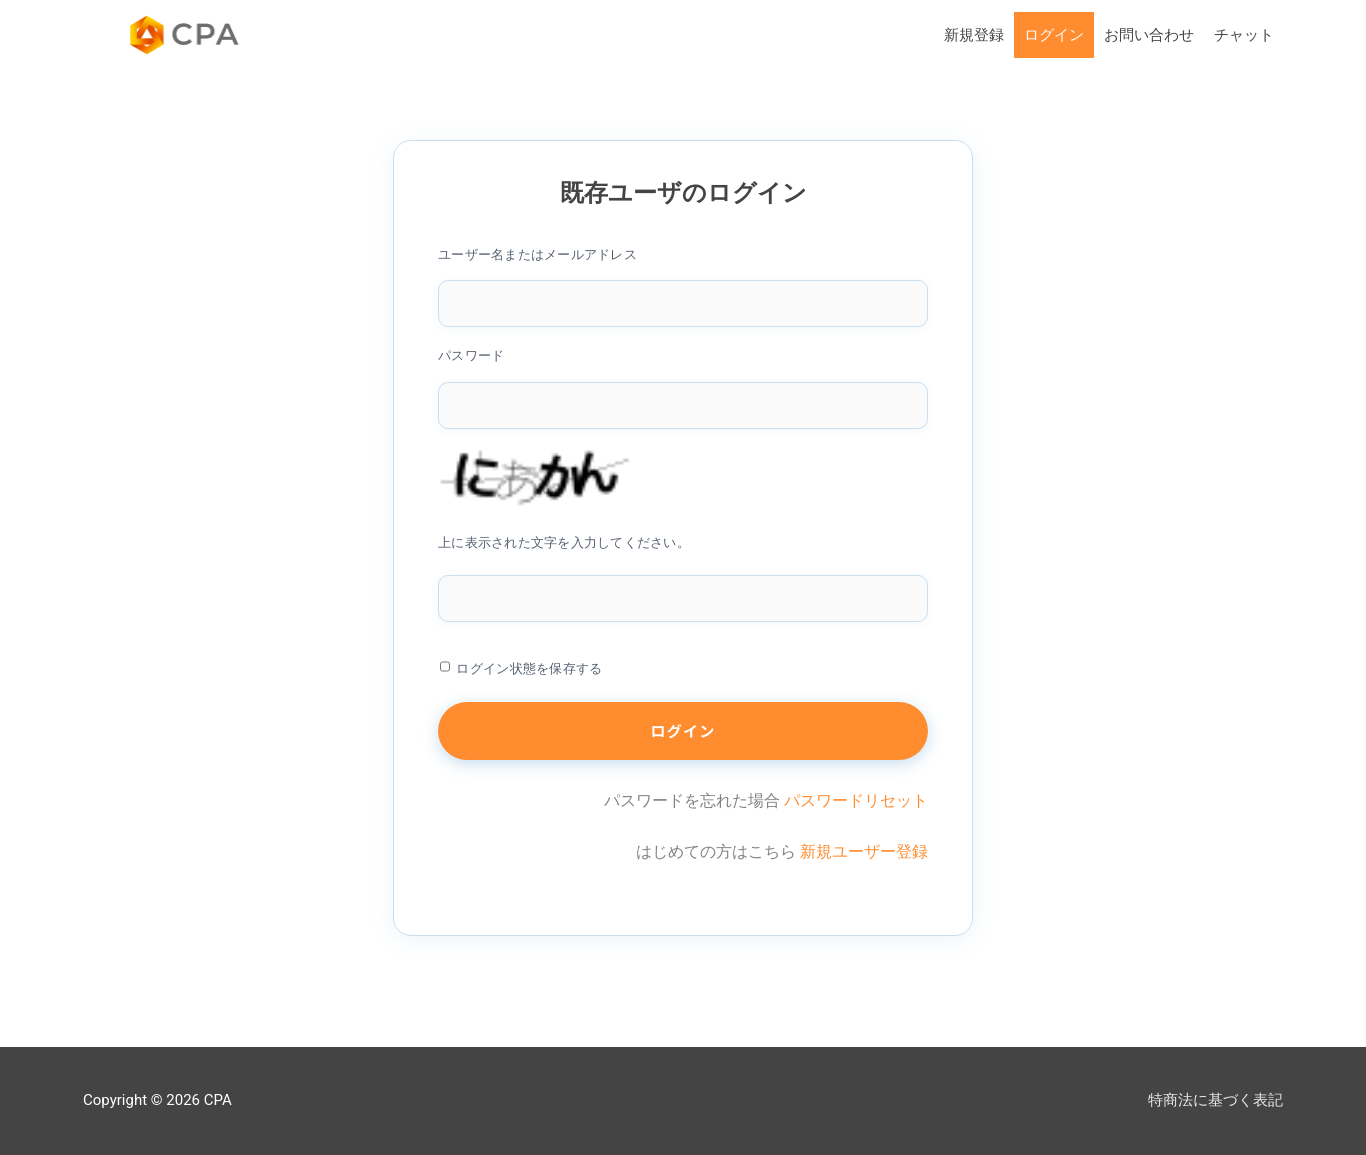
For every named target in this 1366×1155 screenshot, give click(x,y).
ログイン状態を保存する (529, 668)
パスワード (471, 355)
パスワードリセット (856, 800)
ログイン (1054, 35)
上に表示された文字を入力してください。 (564, 542)
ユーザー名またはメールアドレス (537, 254)
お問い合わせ (1149, 35)
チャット (1244, 35)
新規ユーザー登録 (864, 851)
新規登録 (974, 35)
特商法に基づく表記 (1215, 1100)
